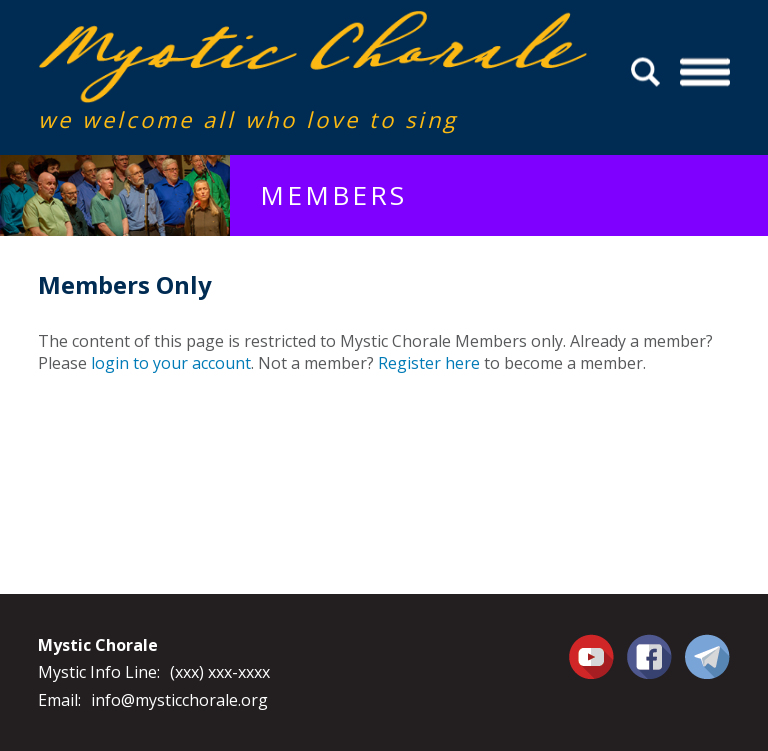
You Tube (594, 656)
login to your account (171, 363)
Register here (429, 363)
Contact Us (707, 656)
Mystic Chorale (153, 31)
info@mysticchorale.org (179, 700)
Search (648, 72)
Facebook (649, 645)
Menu (704, 72)
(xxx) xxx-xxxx (220, 672)
